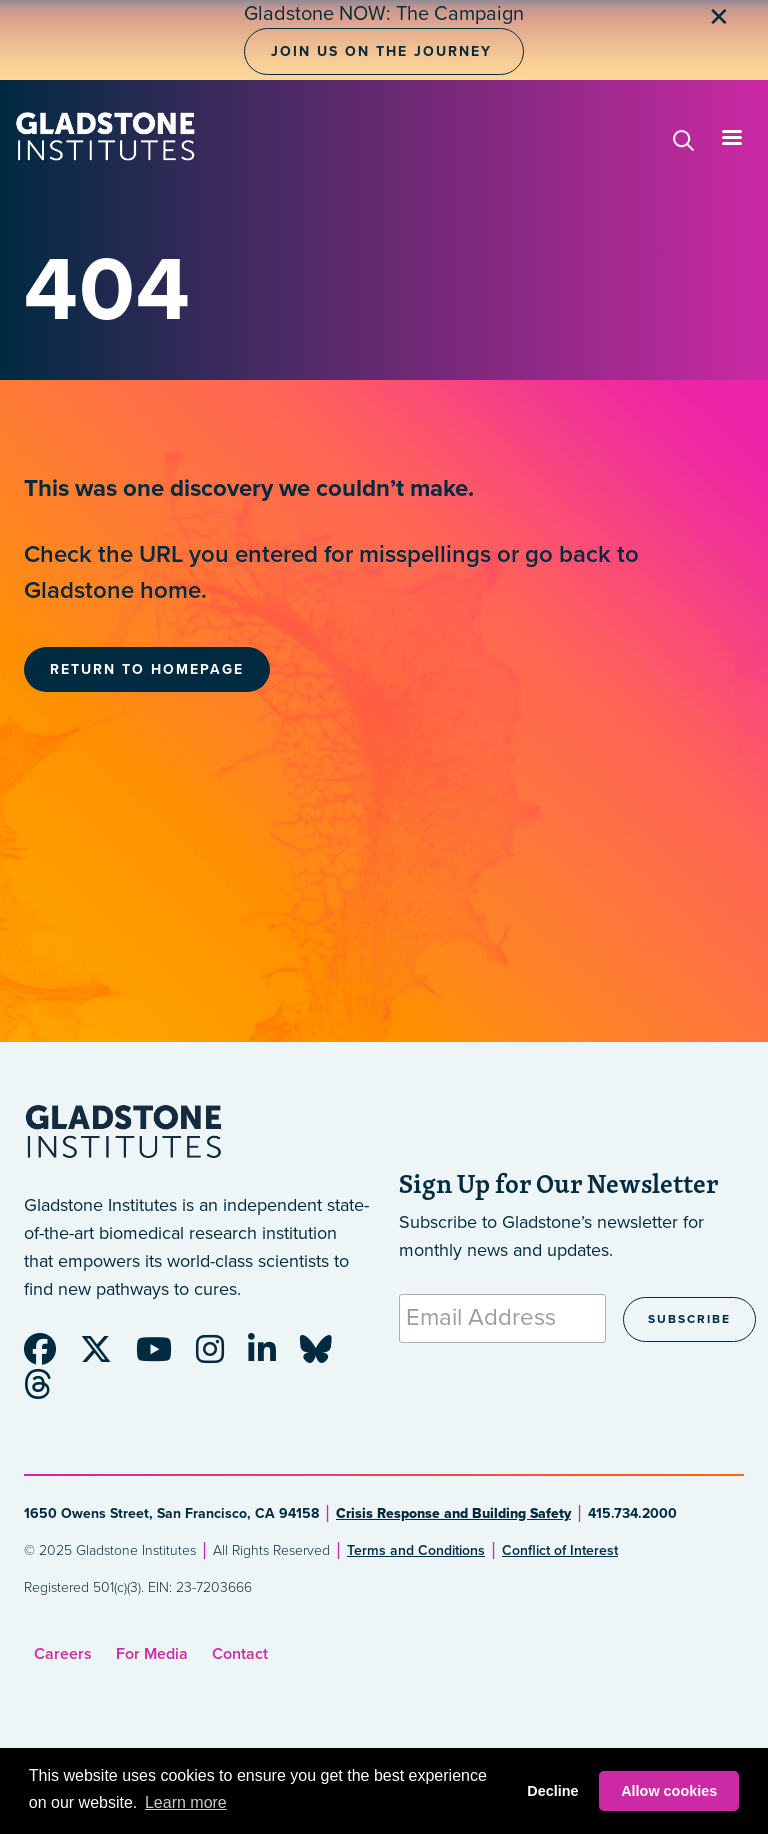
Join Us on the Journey (381, 51)
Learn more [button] (186, 1802)
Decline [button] (552, 1791)
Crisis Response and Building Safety (453, 1513)
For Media (152, 1654)
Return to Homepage (147, 669)
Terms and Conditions (416, 1550)
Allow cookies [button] (669, 1791)
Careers (63, 1654)
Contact (240, 1654)
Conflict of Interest (560, 1550)
